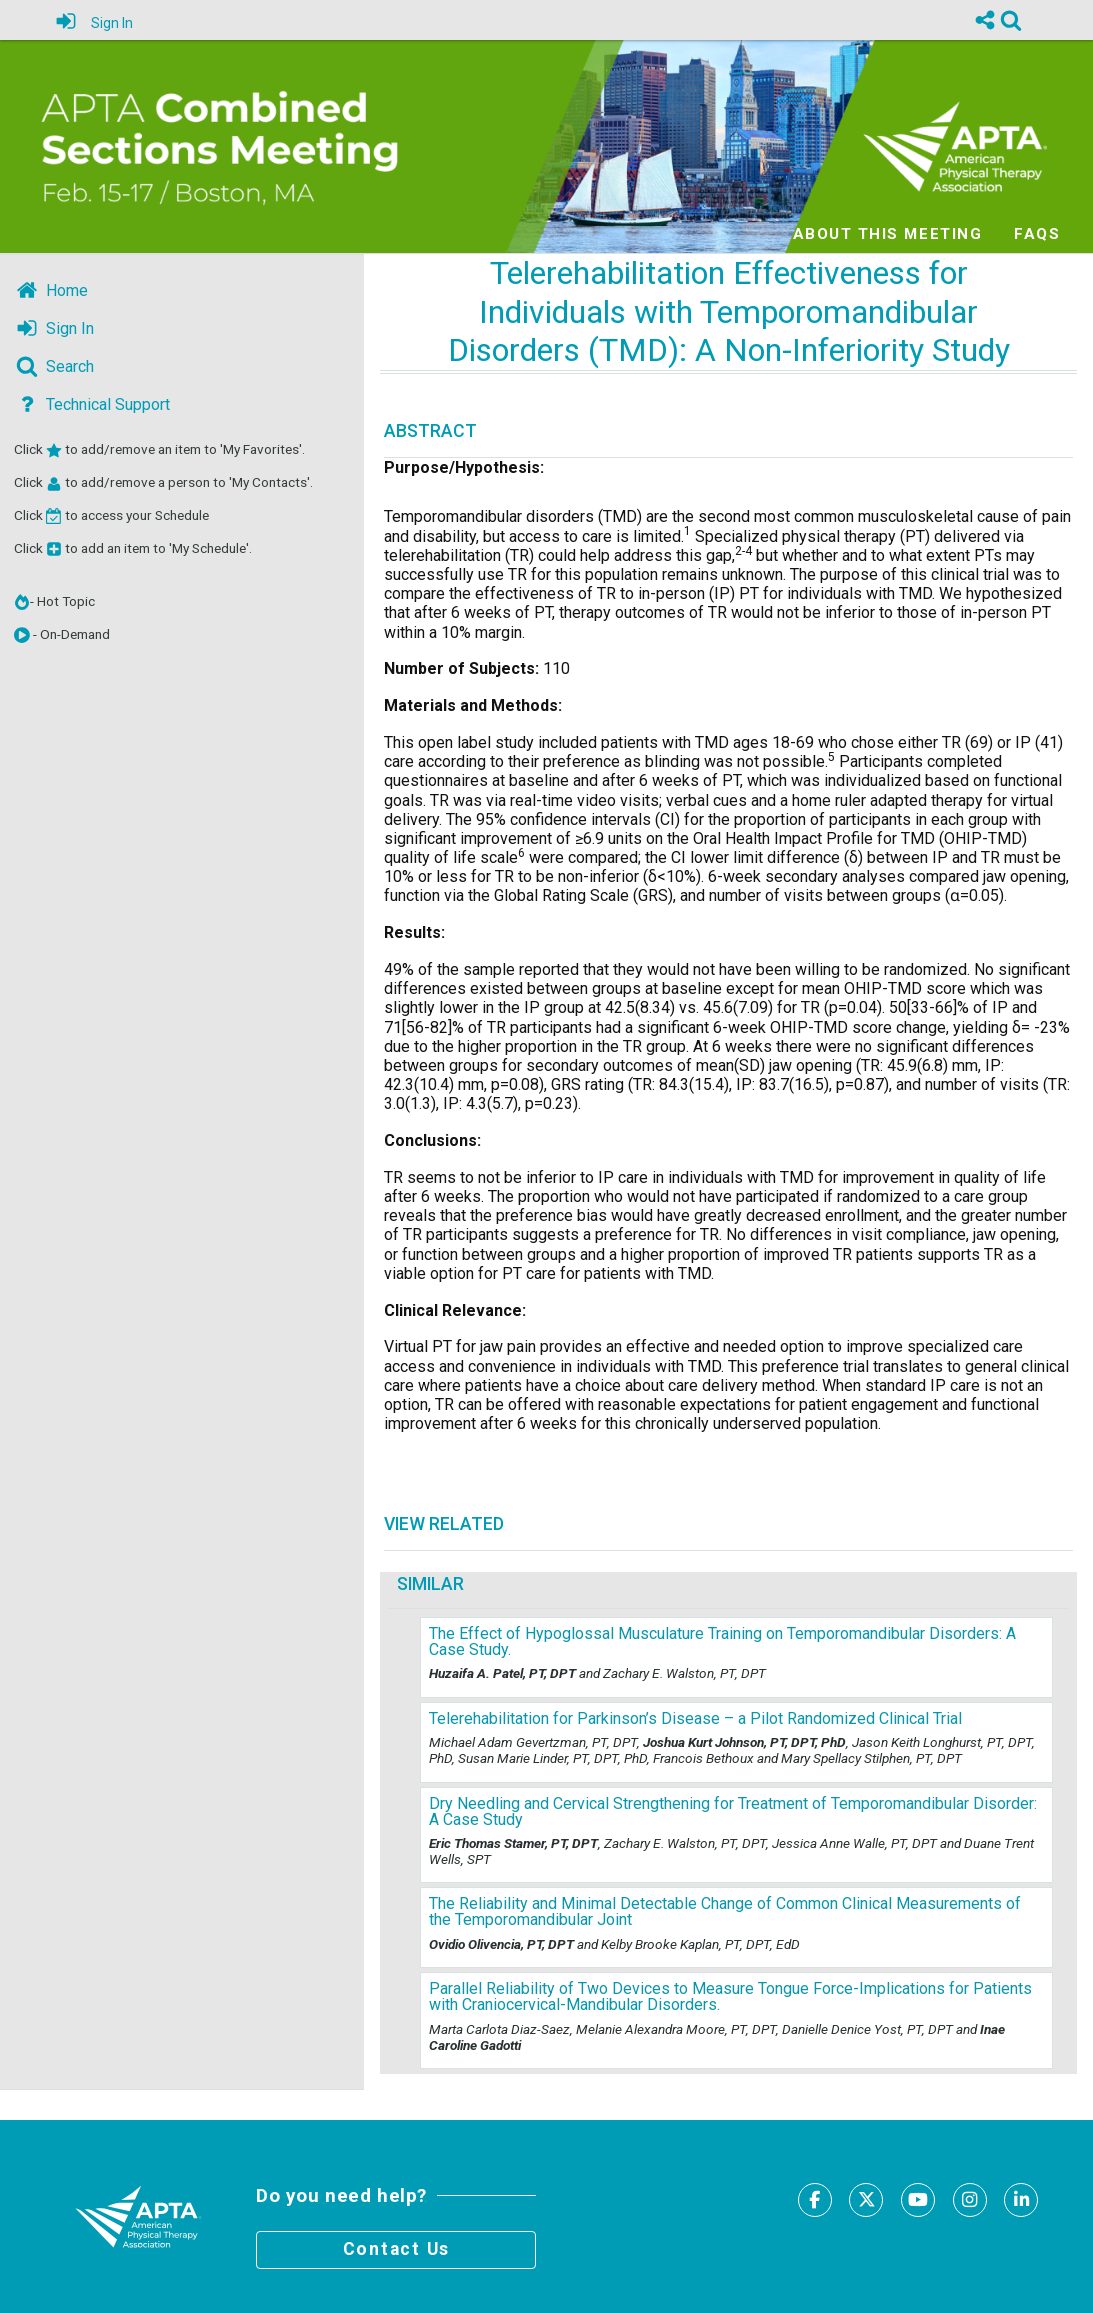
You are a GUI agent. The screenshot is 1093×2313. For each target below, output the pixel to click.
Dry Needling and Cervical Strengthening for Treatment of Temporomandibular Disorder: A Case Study (733, 1811)
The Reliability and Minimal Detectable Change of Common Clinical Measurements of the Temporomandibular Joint (725, 1911)
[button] (22, 635)
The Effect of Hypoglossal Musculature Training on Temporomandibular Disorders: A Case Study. (722, 1641)
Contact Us (397, 2249)
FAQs (1037, 233)
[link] (1011, 20)
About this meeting (887, 233)
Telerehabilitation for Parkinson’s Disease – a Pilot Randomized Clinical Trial (695, 1718)
